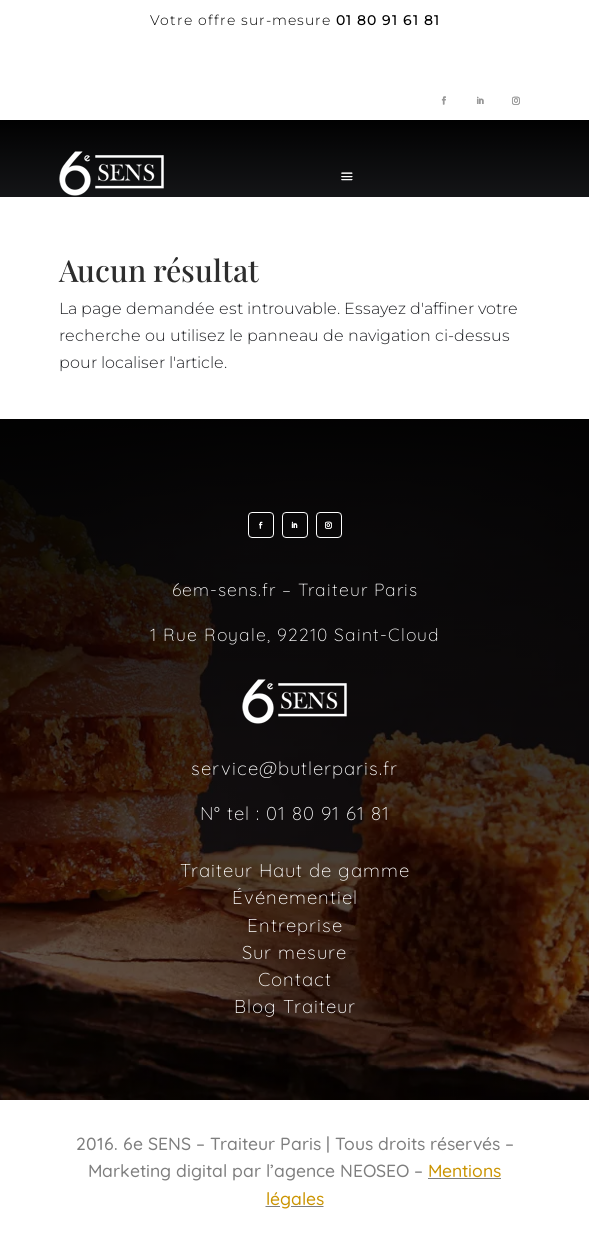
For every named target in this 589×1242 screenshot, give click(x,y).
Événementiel (295, 897)
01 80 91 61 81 (328, 813)
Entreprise (295, 925)
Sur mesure (294, 952)
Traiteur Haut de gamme (295, 870)
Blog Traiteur (295, 1006)
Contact (295, 979)
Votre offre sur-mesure (240, 20)
